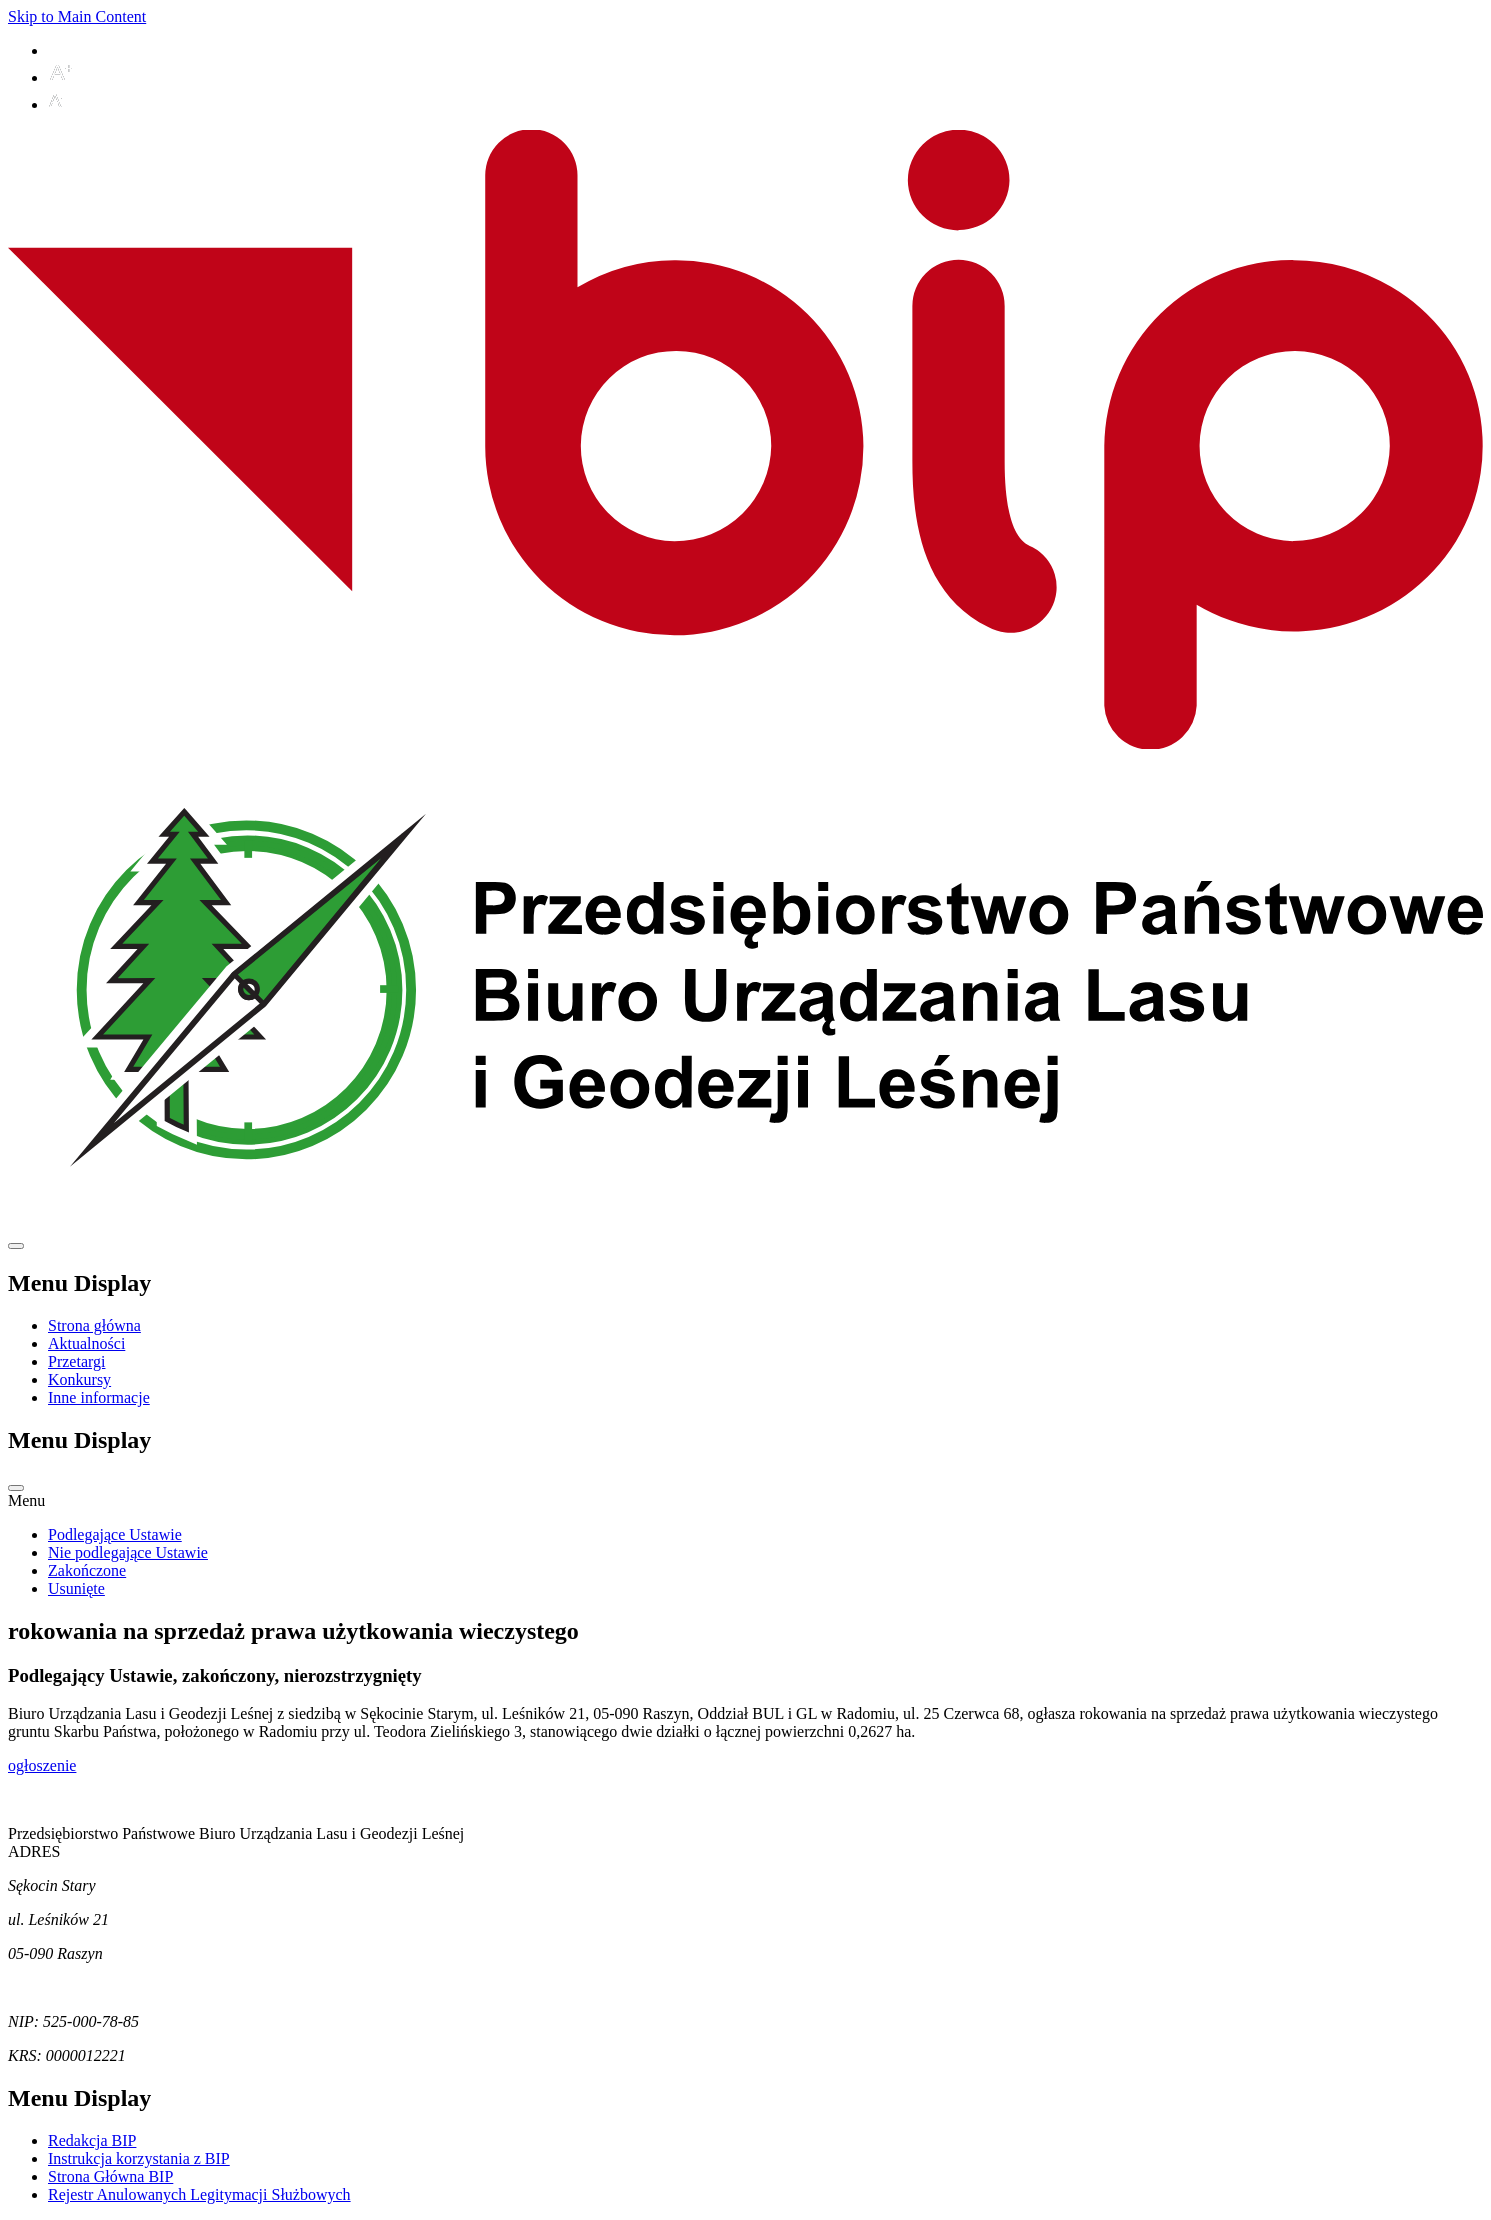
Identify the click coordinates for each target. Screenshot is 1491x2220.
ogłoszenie (42, 1765)
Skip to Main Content (77, 16)
